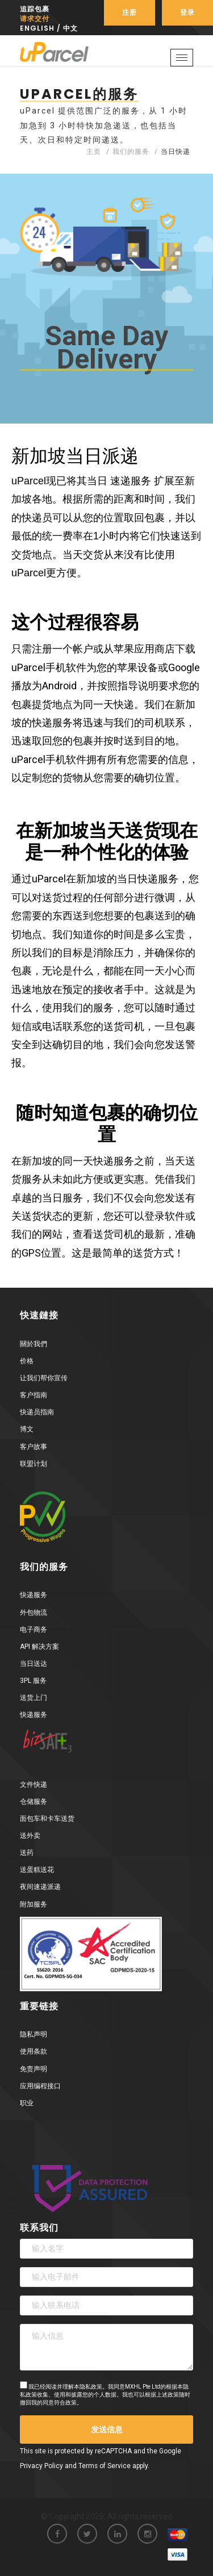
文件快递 (33, 1784)
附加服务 (33, 1904)
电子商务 (33, 1629)
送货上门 (33, 1698)
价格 (27, 1361)
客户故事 (33, 1447)
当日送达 (33, 1664)
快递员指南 (37, 1412)
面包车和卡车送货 (47, 1819)
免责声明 (33, 2069)
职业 (27, 2103)
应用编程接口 (40, 2086)
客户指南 (33, 1395)
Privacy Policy (41, 2466)
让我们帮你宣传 (44, 1378)
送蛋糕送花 (37, 1870)
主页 (93, 152)
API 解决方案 (39, 1647)
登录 (187, 12)
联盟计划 (33, 1464)
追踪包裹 (34, 9)
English (37, 28)
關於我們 (33, 1344)
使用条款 (33, 2051)
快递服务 (33, 1595)
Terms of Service (104, 2466)
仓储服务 (33, 1802)
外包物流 (33, 1612)
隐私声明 (33, 2034)
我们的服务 (130, 152)
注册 (129, 12)
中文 (70, 28)
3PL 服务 (33, 1681)
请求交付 (34, 18)
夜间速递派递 (40, 1887)
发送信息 (107, 2429)
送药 (27, 1853)
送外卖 (30, 1836)
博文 (27, 1429)
